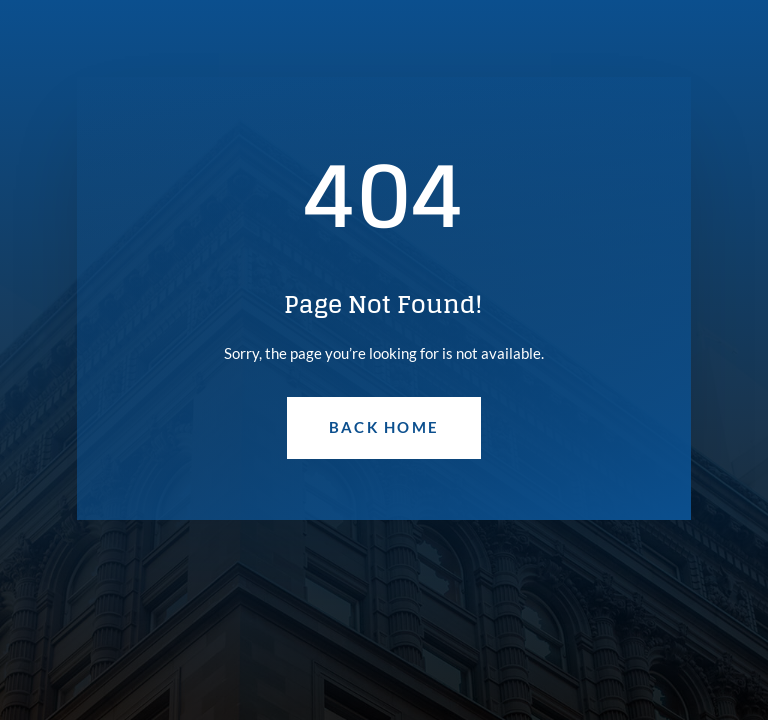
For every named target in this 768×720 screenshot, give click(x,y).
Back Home (384, 427)
